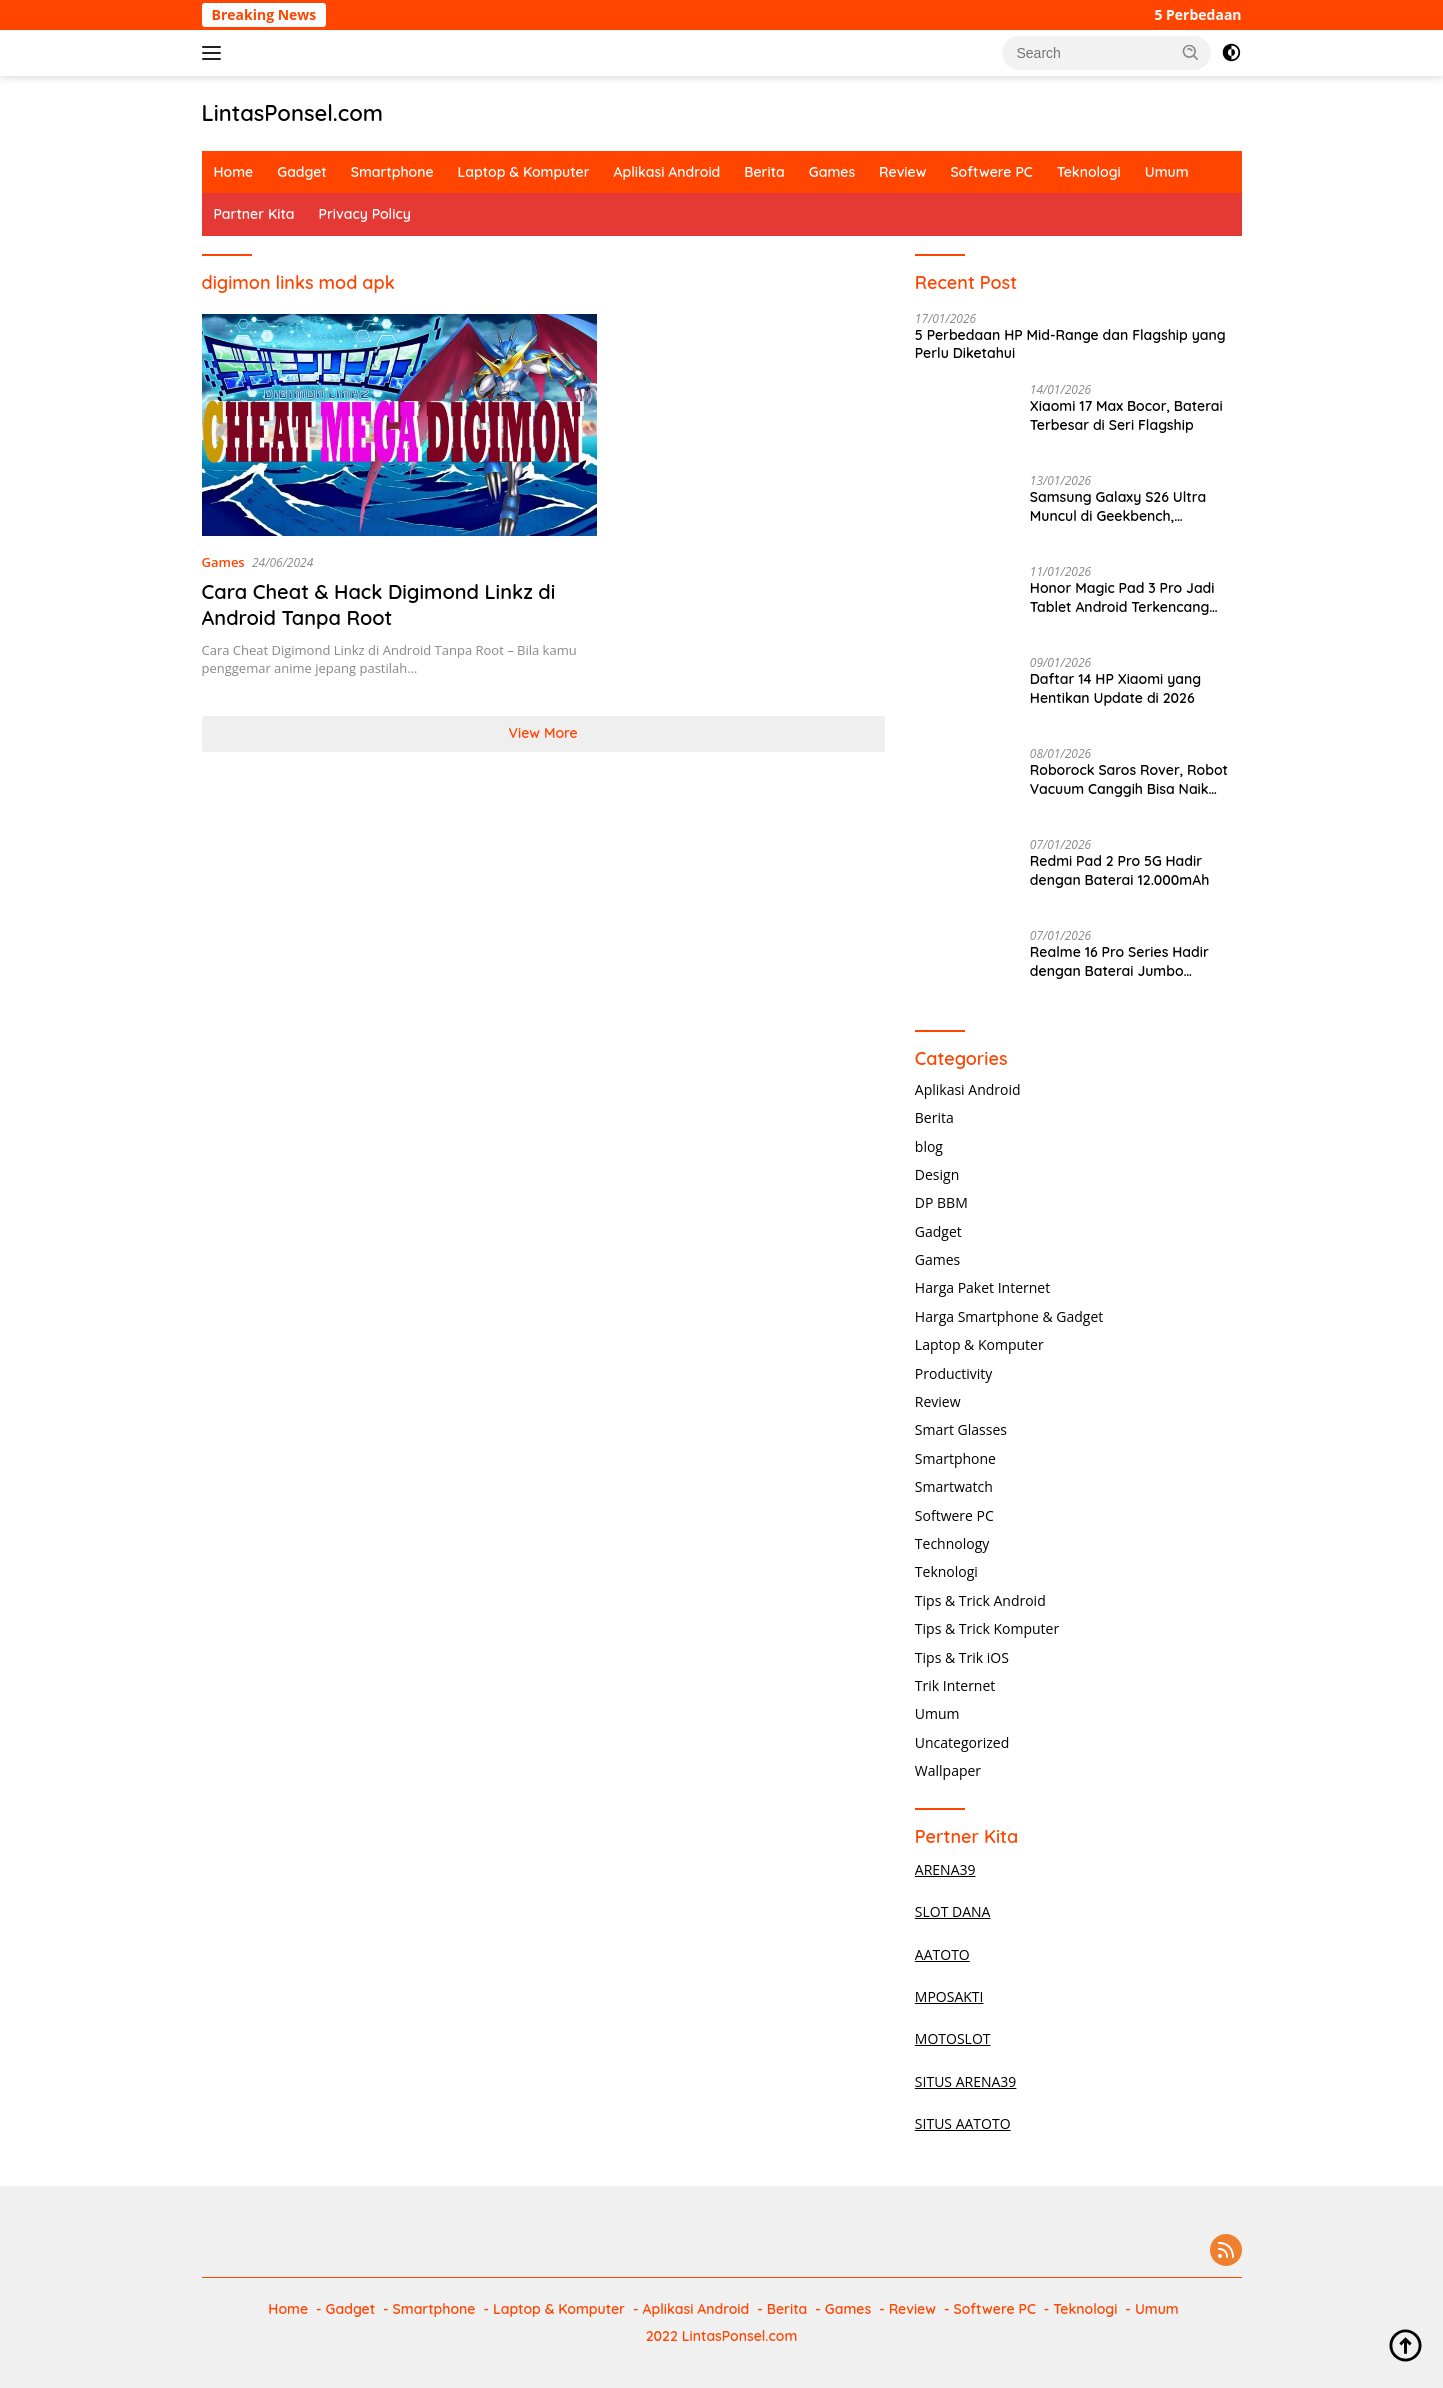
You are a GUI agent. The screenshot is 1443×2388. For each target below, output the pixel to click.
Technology (952, 1543)
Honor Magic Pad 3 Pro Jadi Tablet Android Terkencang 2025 (1122, 597)
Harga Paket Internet (982, 1287)
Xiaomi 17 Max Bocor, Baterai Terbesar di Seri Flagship (1126, 415)
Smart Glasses (961, 1429)
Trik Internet (955, 1685)
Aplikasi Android (667, 172)
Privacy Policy (365, 214)
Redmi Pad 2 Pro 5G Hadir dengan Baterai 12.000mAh (1119, 870)
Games (832, 172)
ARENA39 (945, 1869)
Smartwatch (954, 1486)
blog (929, 1146)
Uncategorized (962, 1742)
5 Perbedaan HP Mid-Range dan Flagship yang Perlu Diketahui (1070, 344)
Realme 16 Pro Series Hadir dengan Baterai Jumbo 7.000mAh (1119, 961)
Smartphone (392, 172)
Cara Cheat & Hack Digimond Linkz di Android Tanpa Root (379, 604)
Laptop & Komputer (524, 172)
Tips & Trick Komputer (987, 1628)
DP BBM (941, 1202)
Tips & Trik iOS (962, 1657)
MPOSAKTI (949, 1996)
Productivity (953, 1373)
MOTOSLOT (953, 2038)
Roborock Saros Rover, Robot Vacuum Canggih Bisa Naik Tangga (1129, 779)
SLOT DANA (953, 1911)
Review (902, 172)
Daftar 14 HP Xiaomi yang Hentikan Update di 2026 (1115, 688)
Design (937, 1174)
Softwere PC (991, 172)
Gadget (301, 172)
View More (543, 733)
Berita (764, 172)
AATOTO (942, 1954)
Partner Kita (254, 214)
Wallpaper (948, 1770)
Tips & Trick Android (980, 1600)
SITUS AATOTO (963, 2123)
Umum (1167, 172)
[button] (1191, 52)
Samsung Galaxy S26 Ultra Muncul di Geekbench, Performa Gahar (1118, 506)
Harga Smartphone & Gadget (1009, 1316)
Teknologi (1089, 172)
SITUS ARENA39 (966, 2081)
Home (234, 172)
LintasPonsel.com (293, 113)
